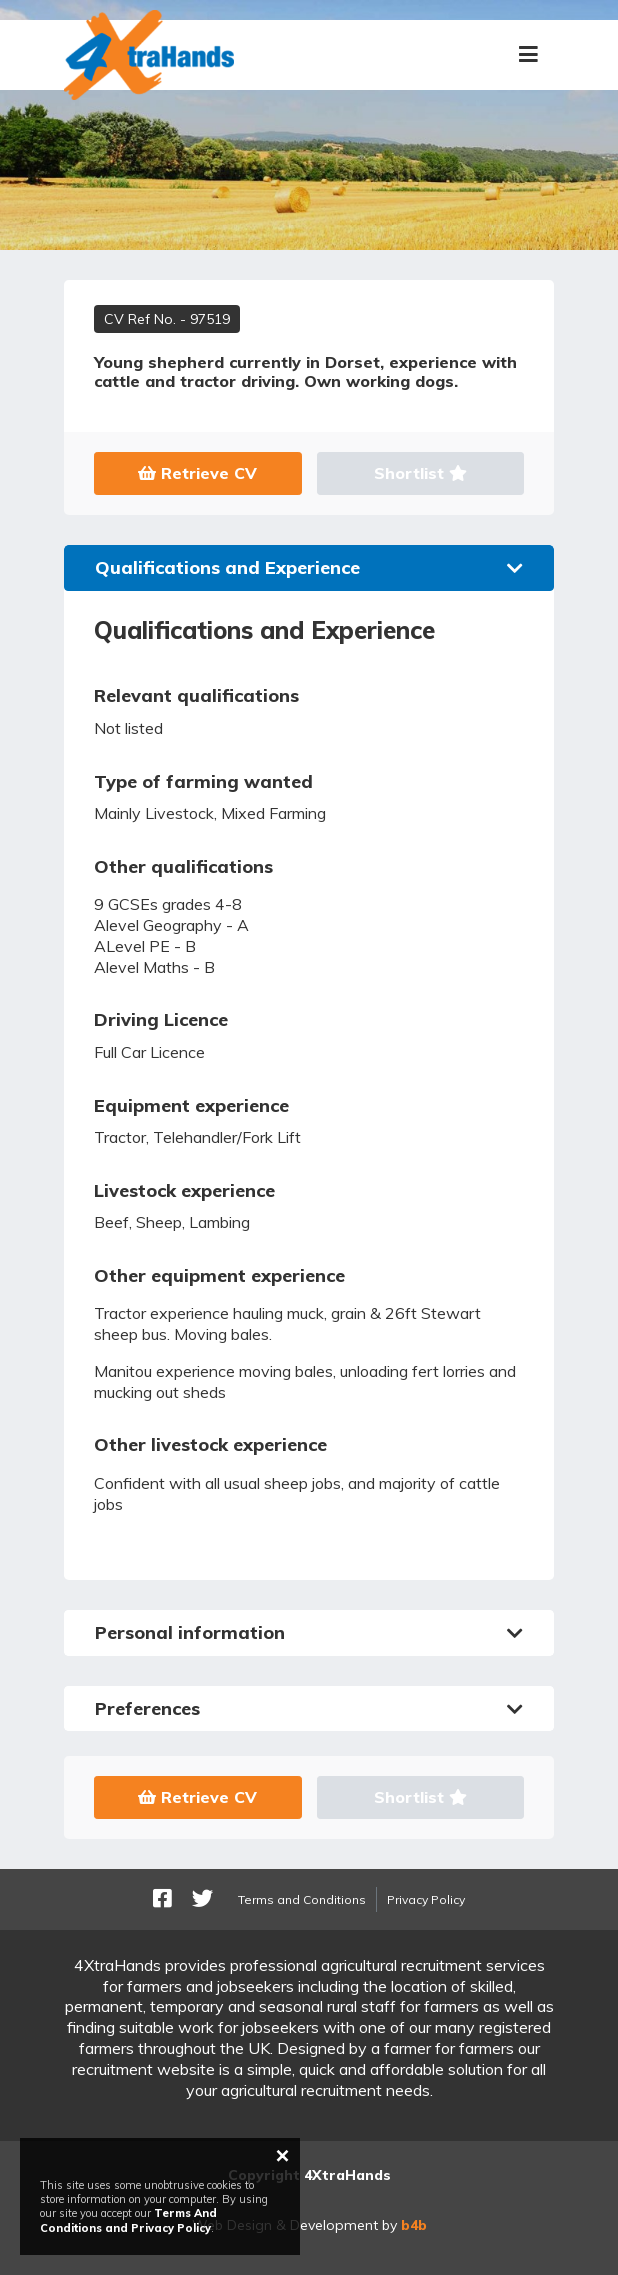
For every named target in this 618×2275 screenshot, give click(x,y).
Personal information (309, 1632)
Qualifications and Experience (309, 567)
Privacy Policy (426, 1899)
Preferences (309, 1708)
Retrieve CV (197, 473)
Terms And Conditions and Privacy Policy (128, 2220)
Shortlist (420, 473)
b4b (414, 2225)
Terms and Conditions (302, 1899)
